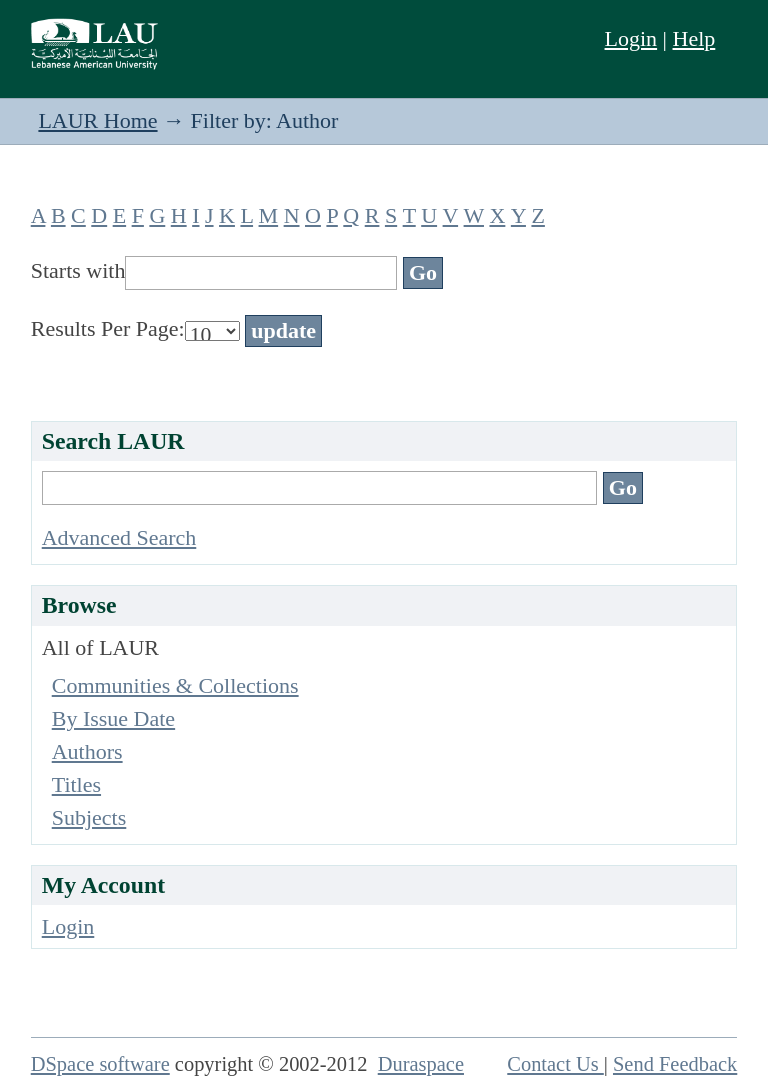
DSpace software (100, 1064)
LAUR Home (97, 120)
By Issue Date (113, 718)
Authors (87, 751)
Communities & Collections (175, 685)
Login (631, 38)
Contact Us (555, 1064)
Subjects (89, 817)
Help (694, 38)
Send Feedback (675, 1064)
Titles (76, 784)
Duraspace (421, 1064)
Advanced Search (119, 537)
